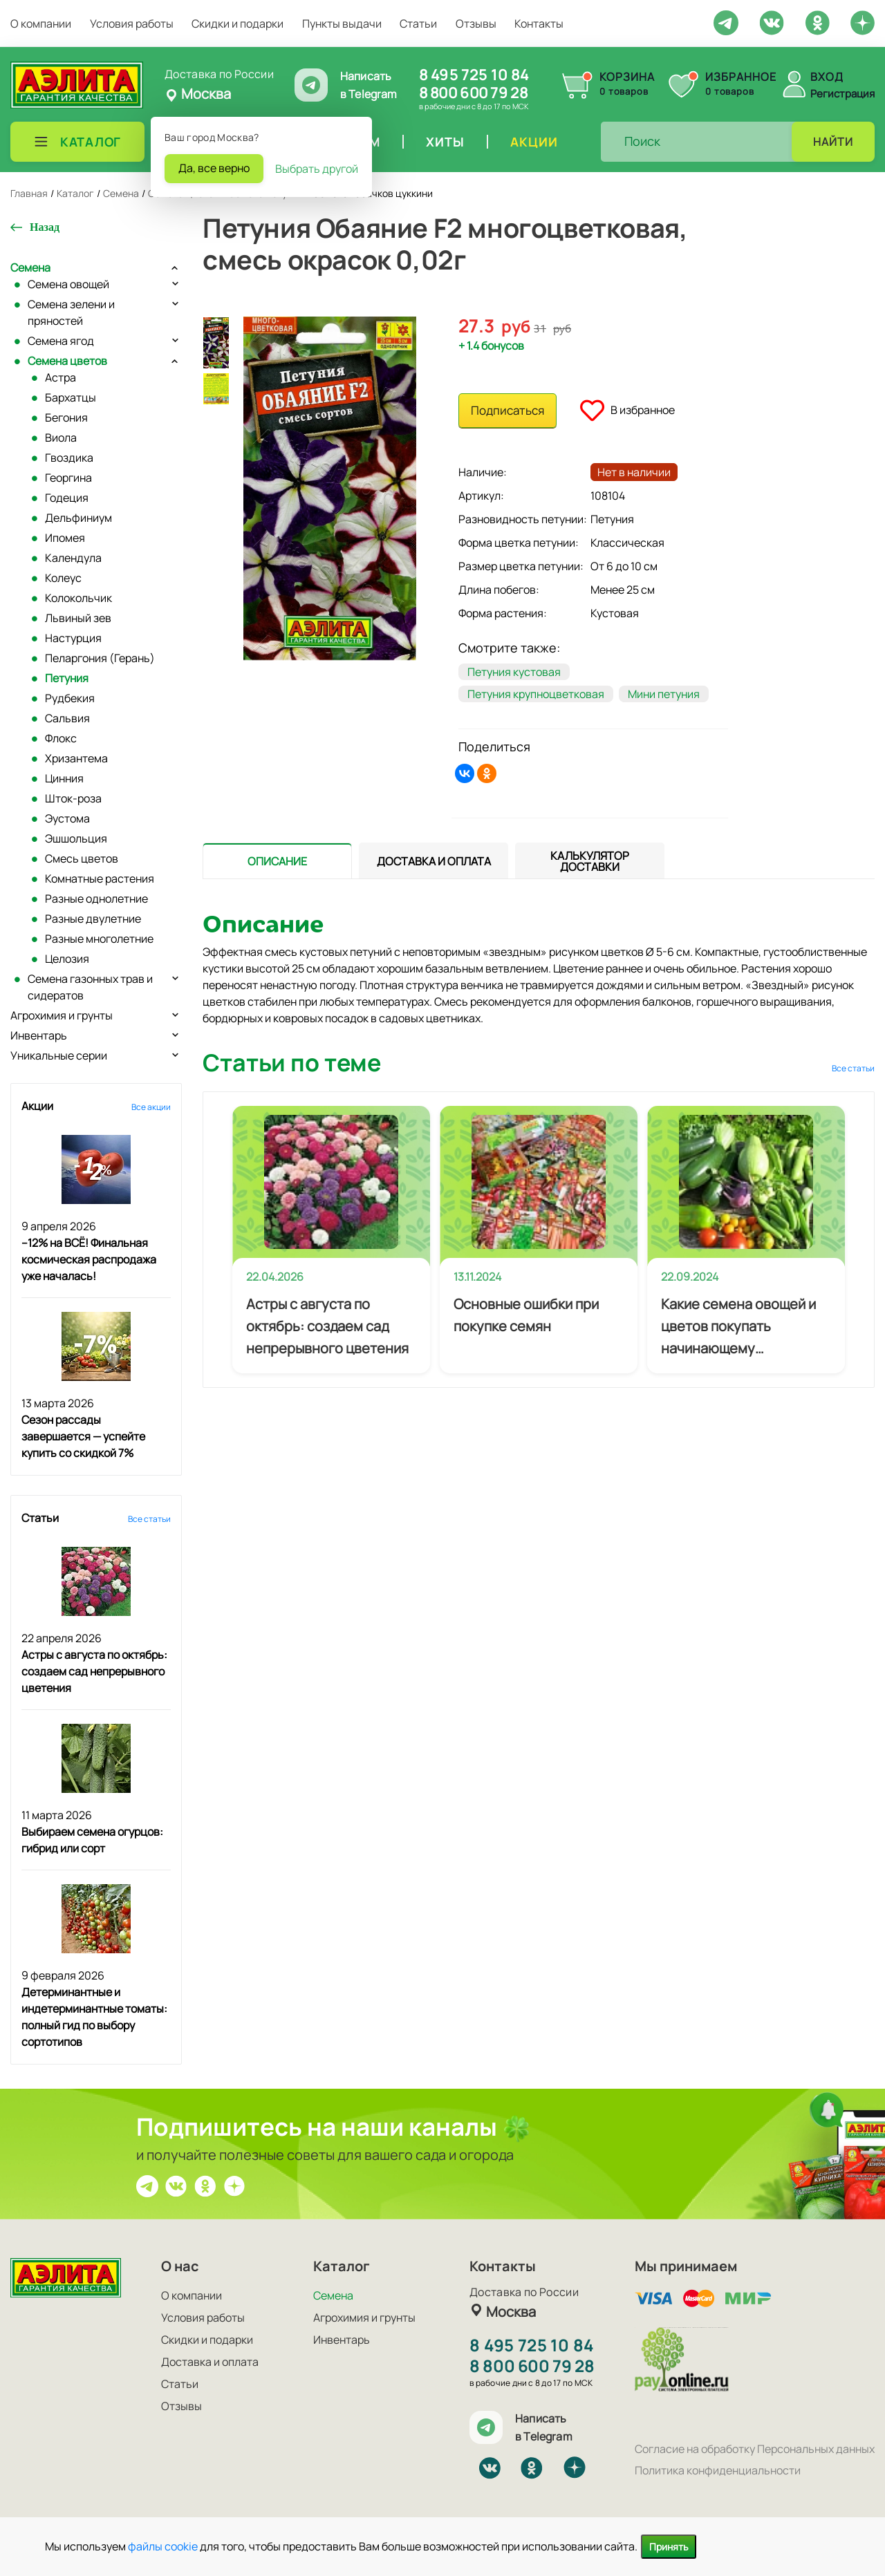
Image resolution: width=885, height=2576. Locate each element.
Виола (61, 437)
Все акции (151, 1107)
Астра (60, 377)
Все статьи (149, 1519)
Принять (668, 2546)
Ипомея (65, 537)
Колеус (63, 577)
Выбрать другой (316, 169)
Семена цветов (67, 360)
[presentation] (277, 860)
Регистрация (842, 93)
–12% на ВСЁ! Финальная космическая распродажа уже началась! (88, 1259)
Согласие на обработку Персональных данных (755, 2448)
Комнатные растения (99, 878)
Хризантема (76, 758)
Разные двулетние (93, 918)
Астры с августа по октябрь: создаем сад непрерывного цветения (94, 1671)
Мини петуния (664, 694)
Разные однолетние (96, 898)
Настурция (73, 638)
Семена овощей (68, 284)
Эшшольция (76, 838)
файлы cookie (163, 2546)
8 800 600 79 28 (473, 92)
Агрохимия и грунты (61, 1015)
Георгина (68, 477)
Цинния (64, 778)
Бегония (66, 417)
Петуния (66, 678)
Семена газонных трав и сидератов (90, 987)
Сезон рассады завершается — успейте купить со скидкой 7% (83, 1436)
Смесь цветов (81, 858)
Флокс (61, 738)
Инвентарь (38, 1035)
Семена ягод (61, 340)
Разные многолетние (99, 938)
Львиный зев (78, 618)
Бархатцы (70, 397)
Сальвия (67, 718)
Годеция (66, 497)
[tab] (277, 861)
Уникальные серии (58, 1055)
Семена (30, 267)
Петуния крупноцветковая (535, 694)
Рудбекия (70, 698)
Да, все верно (214, 168)
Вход (827, 76)
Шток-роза (73, 798)
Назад (44, 227)
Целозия (67, 958)
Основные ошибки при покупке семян (526, 1315)
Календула (73, 557)
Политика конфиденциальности (718, 2470)
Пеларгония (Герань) (100, 658)
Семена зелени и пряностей (71, 312)
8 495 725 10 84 (474, 74)
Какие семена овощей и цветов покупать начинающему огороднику (738, 1327)
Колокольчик (78, 597)
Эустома (67, 818)
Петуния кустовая (514, 671)
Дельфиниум (78, 517)
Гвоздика (69, 457)
